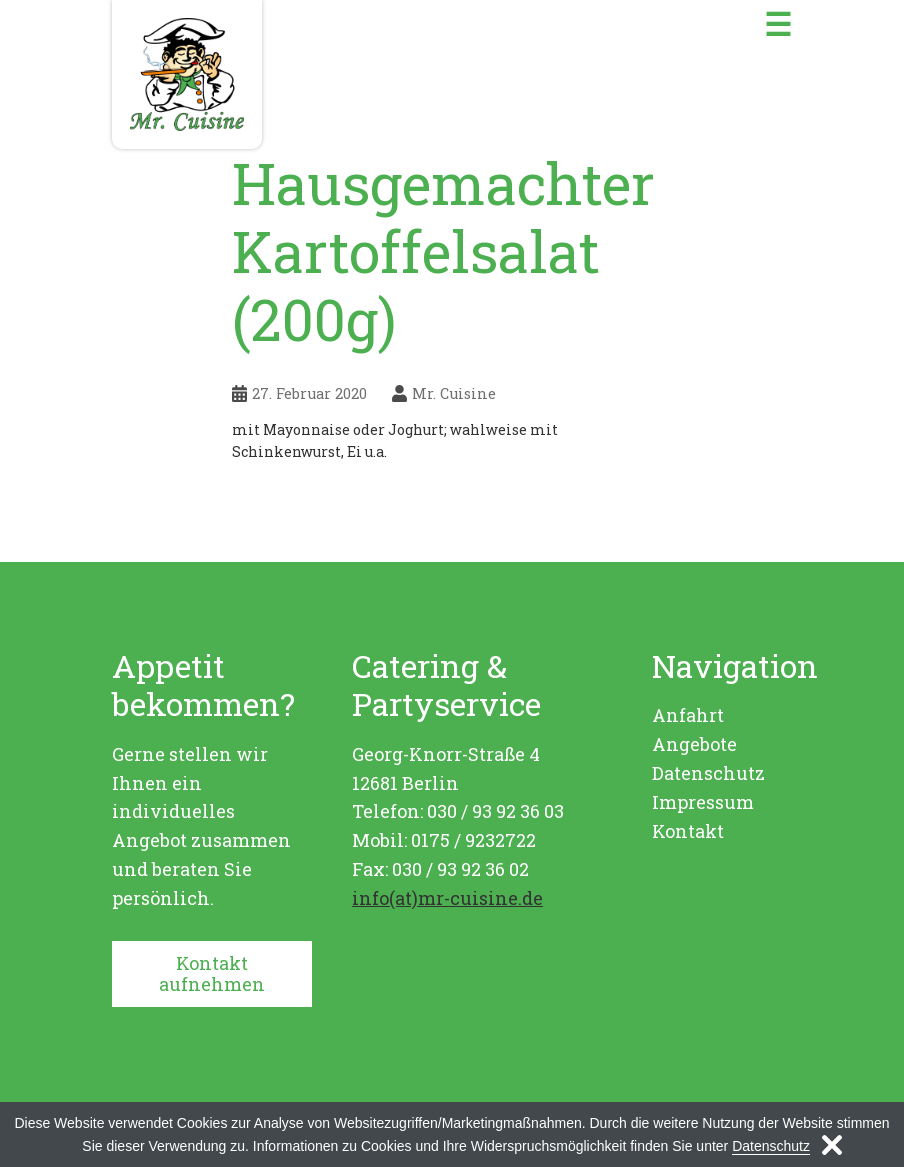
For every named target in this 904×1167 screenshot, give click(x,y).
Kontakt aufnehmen (212, 973)
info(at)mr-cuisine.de (447, 898)
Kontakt (688, 831)
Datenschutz (708, 773)
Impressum (703, 802)
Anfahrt (688, 715)
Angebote (694, 744)
